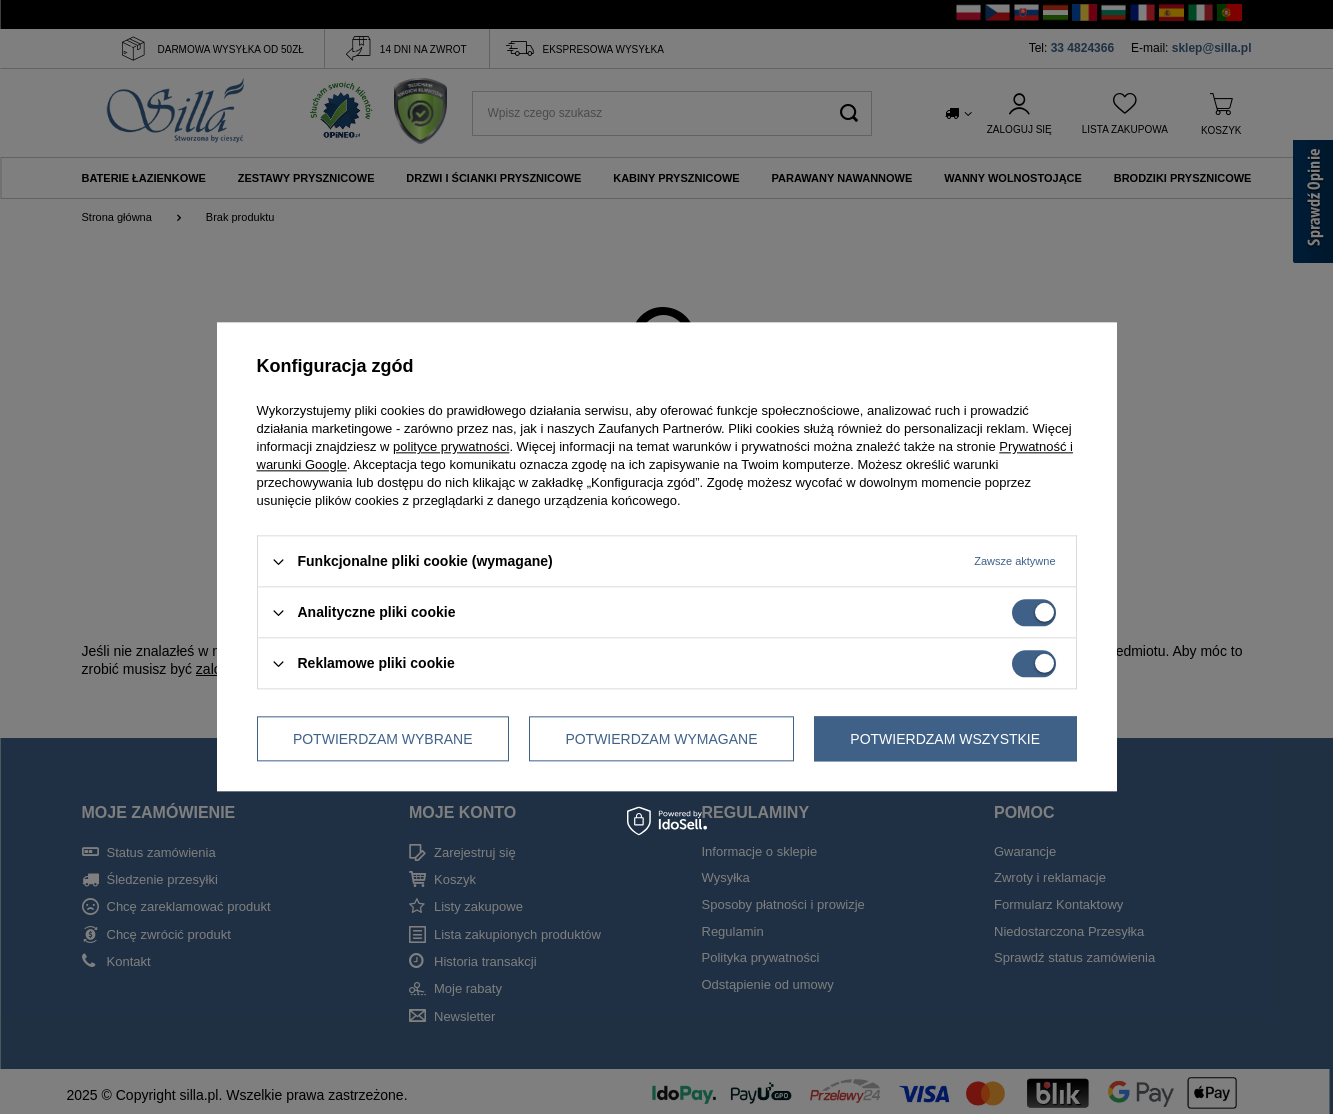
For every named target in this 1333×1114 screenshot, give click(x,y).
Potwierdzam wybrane (383, 739)
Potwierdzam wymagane (661, 739)
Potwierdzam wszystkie (945, 739)
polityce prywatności (451, 446)
